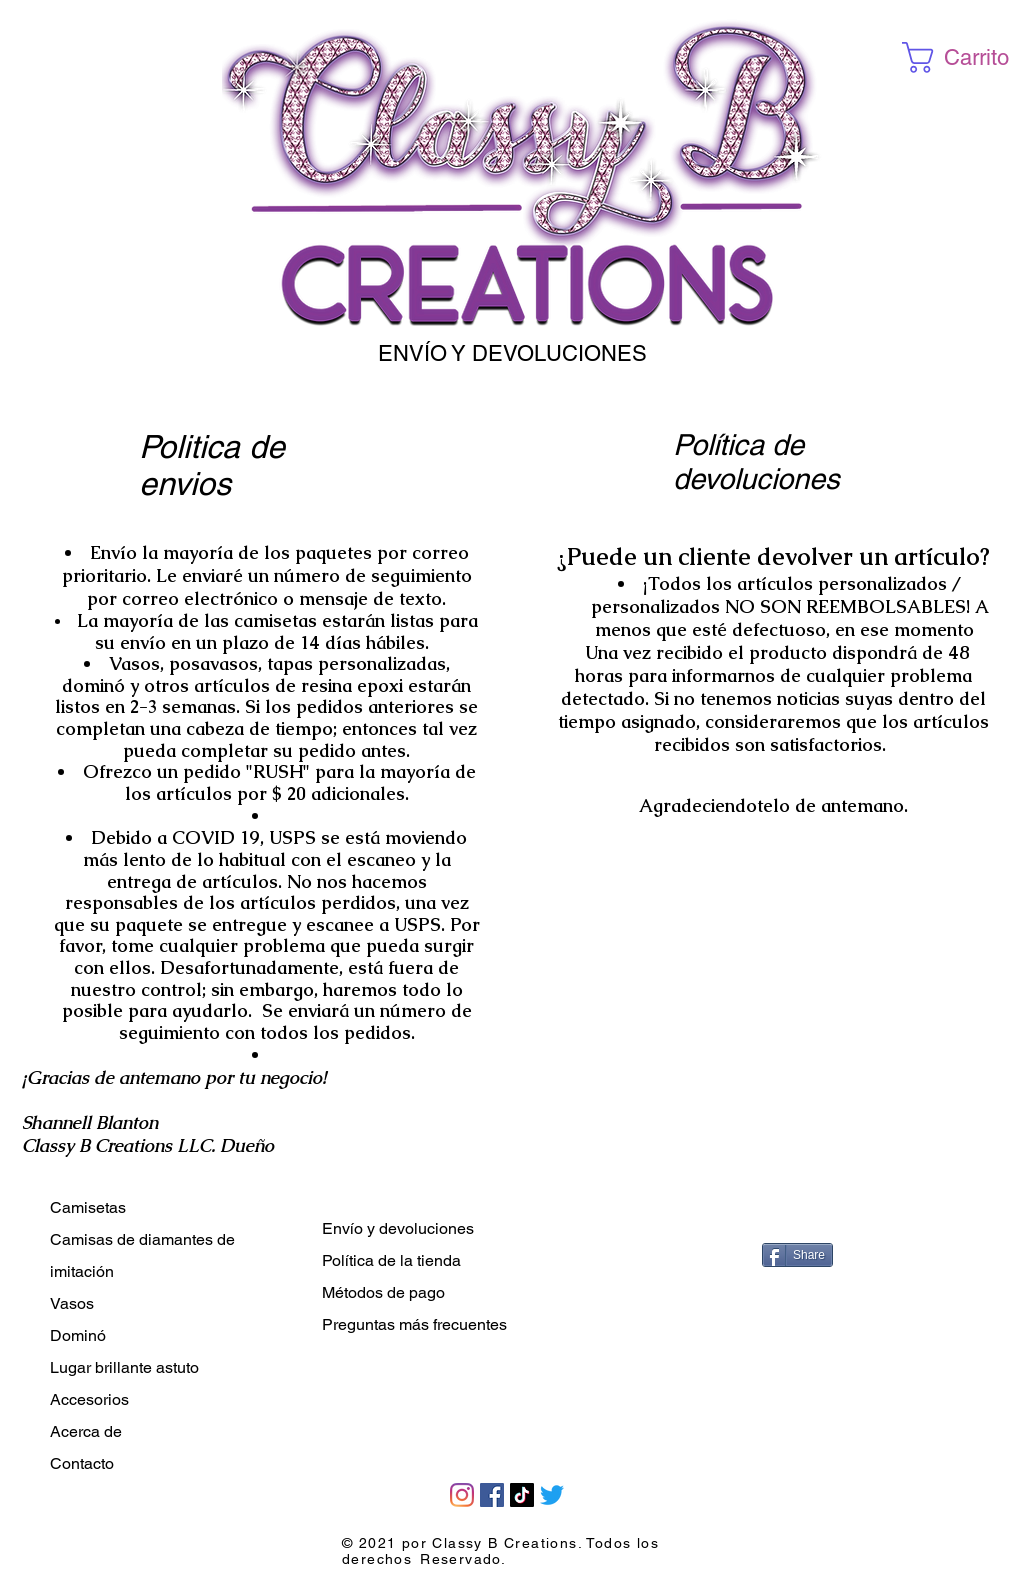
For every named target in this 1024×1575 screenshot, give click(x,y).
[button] (960, 57)
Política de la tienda (391, 1260)
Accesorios (89, 1399)
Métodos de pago (383, 1292)
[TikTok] (522, 1495)
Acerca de (86, 1431)
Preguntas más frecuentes (414, 1324)
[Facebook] (492, 1495)
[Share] (797, 1255)
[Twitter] (552, 1495)
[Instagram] (462, 1495)
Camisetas (88, 1207)
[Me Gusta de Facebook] (807, 1212)
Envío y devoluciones (398, 1228)
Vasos (72, 1303)
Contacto (82, 1463)
